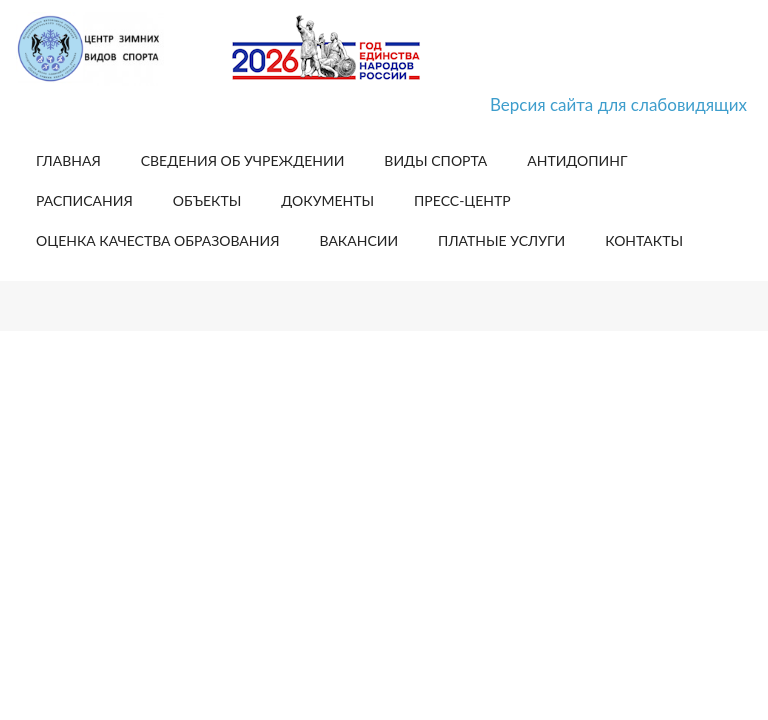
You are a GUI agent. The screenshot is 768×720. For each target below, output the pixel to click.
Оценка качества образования (157, 240)
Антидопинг (577, 160)
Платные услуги (501, 240)
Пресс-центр (462, 200)
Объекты (207, 200)
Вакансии (358, 240)
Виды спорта (435, 160)
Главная (68, 160)
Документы (327, 200)
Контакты (644, 240)
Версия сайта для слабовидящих (618, 104)
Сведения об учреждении (243, 160)
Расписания (84, 200)
